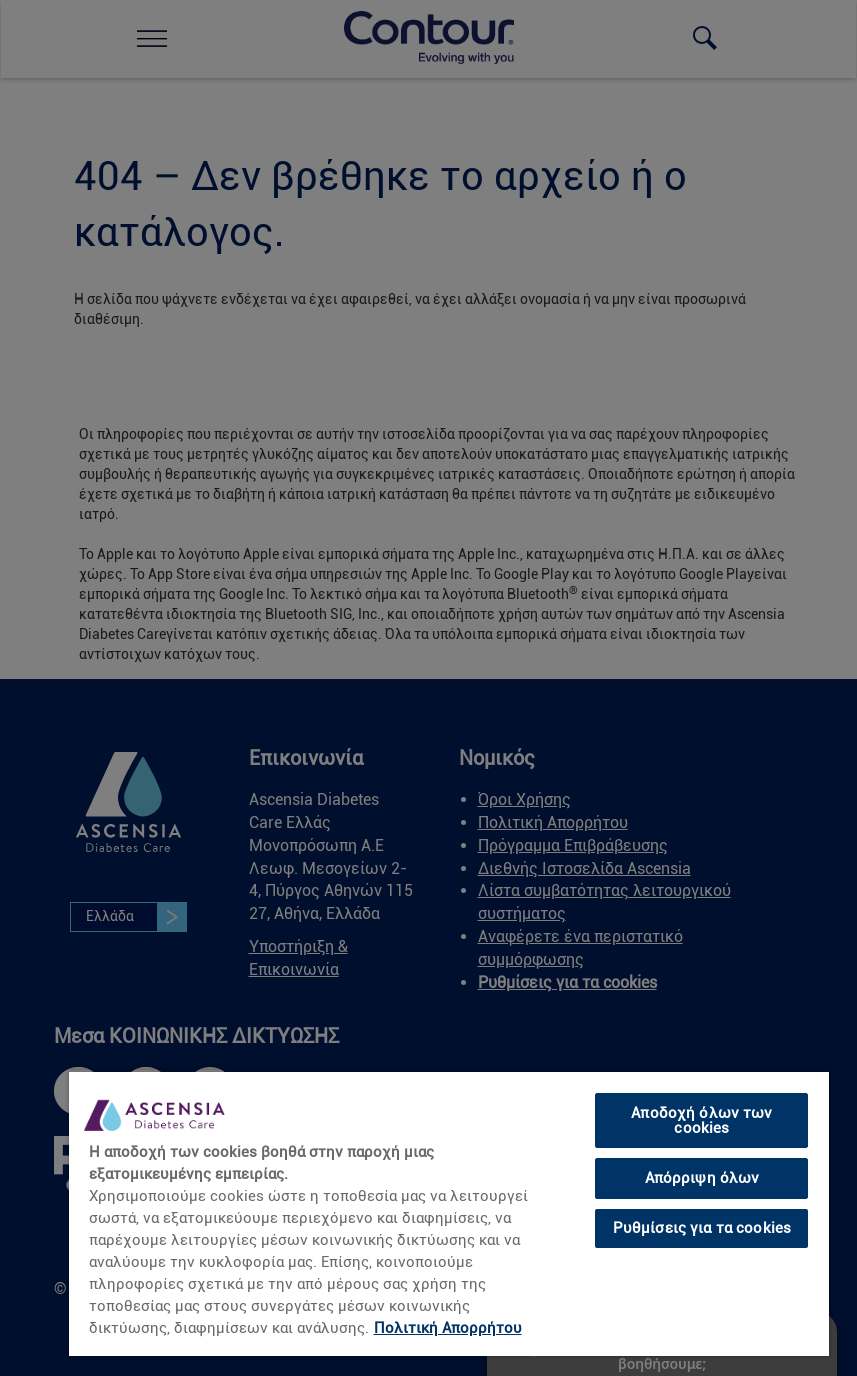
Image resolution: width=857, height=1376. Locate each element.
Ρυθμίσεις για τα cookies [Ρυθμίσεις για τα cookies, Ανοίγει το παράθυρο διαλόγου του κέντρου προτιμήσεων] (702, 1228)
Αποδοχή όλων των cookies (701, 1120)
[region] (449, 1213)
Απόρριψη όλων (702, 1178)
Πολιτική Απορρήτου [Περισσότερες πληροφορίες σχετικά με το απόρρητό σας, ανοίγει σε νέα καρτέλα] (448, 1328)
